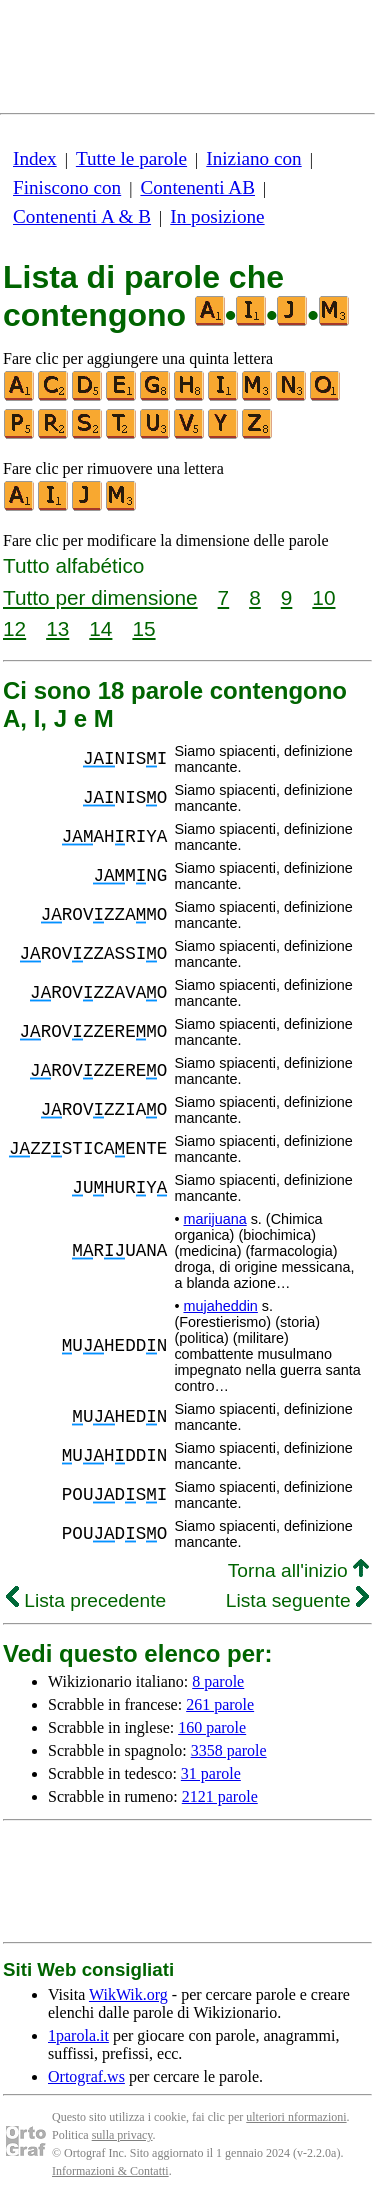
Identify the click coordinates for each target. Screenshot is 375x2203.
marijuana (214, 1219)
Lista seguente (297, 1600)
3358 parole (229, 1750)
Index (35, 158)
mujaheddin (220, 1306)
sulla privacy (122, 2135)
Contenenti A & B (82, 216)
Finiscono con (67, 187)
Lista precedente (86, 1600)
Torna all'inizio (298, 1570)
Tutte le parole (131, 158)
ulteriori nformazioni (296, 2117)
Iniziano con (253, 158)
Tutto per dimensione (100, 597)
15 (143, 628)
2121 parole (220, 1796)
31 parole (211, 1773)
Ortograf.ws (86, 2076)
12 (14, 628)
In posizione (217, 216)
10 (323, 597)
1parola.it (78, 2035)
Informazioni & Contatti (110, 2171)
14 (100, 628)
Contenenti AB (197, 187)
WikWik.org (128, 1994)
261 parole (220, 1704)
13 (57, 628)
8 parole (218, 1681)
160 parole (212, 1727)
